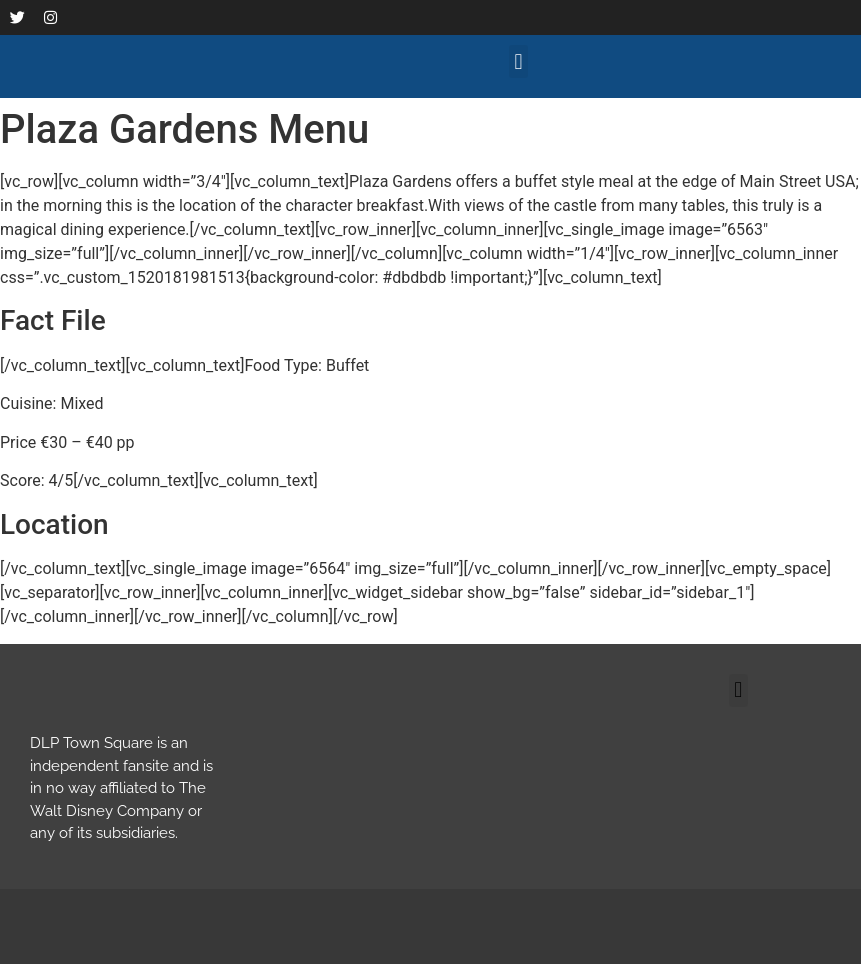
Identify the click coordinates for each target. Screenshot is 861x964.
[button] (518, 61)
